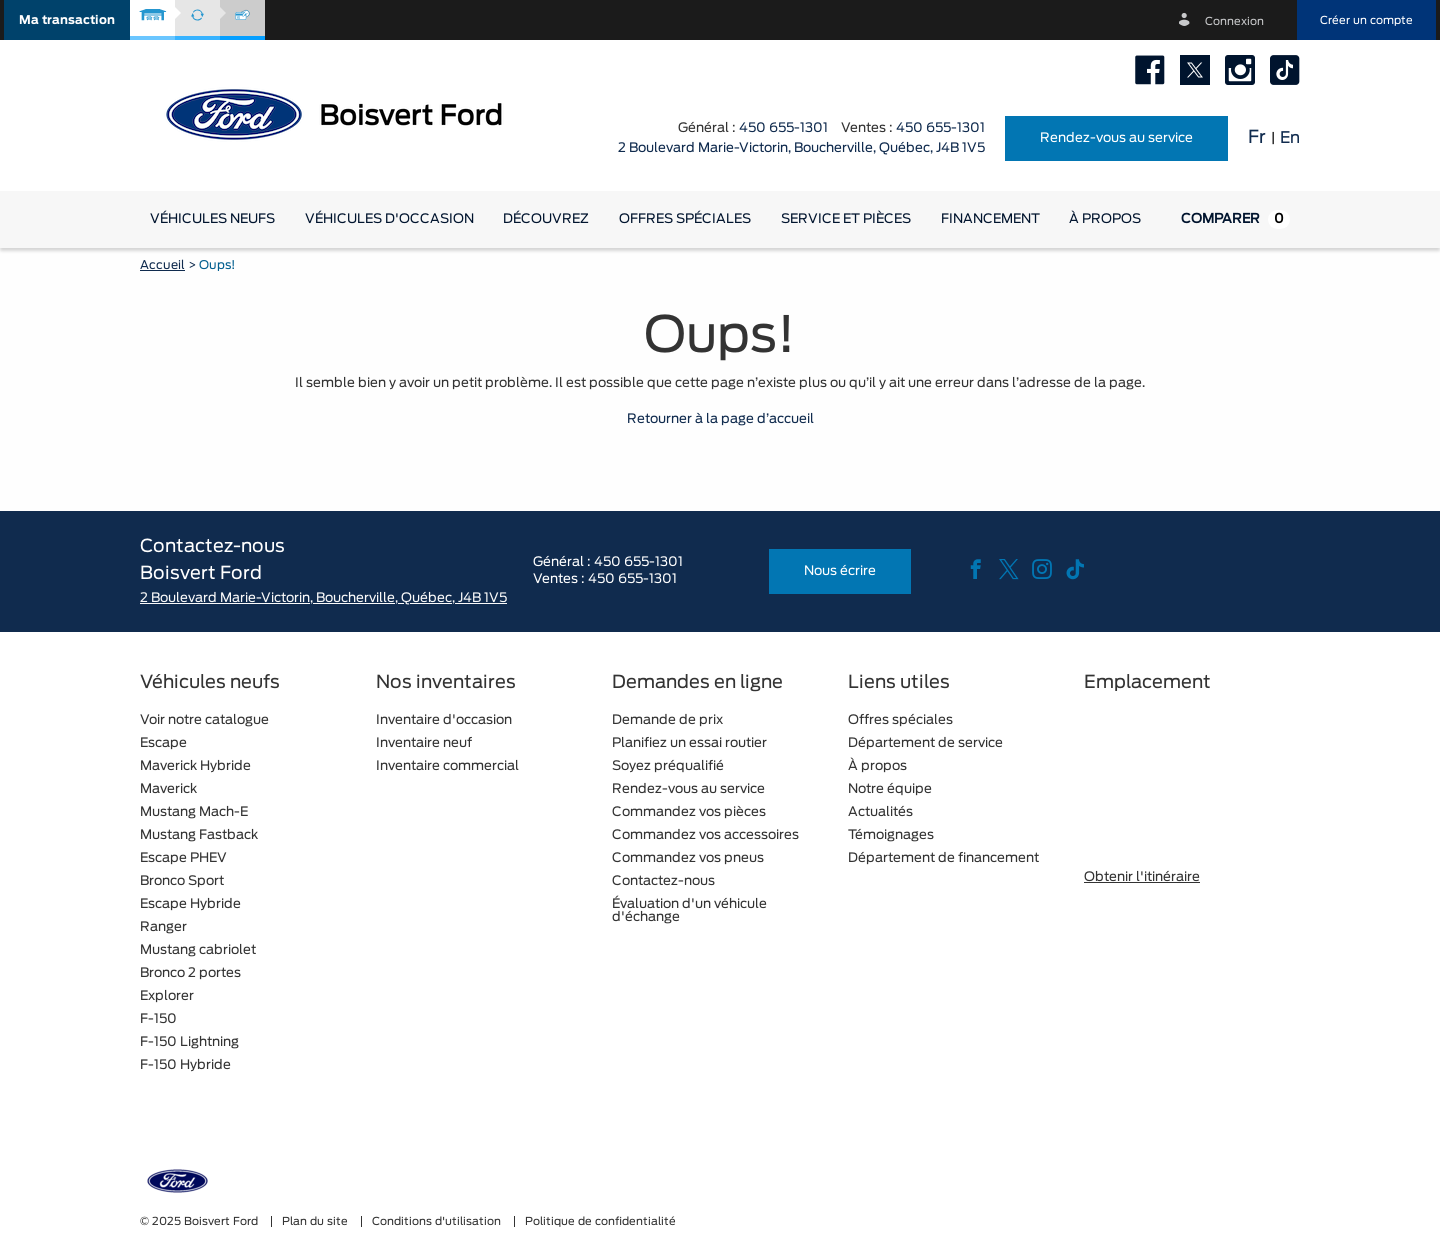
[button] (67, 20)
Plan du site (316, 1221)
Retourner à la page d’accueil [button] (720, 419)
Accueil (162, 265)
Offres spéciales (685, 219)
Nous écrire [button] (840, 571)
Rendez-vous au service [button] (1116, 138)
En (1290, 138)
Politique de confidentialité (600, 1221)
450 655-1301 (783, 128)
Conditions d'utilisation (438, 1221)
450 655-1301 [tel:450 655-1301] (940, 128)
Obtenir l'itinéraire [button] (1142, 877)
